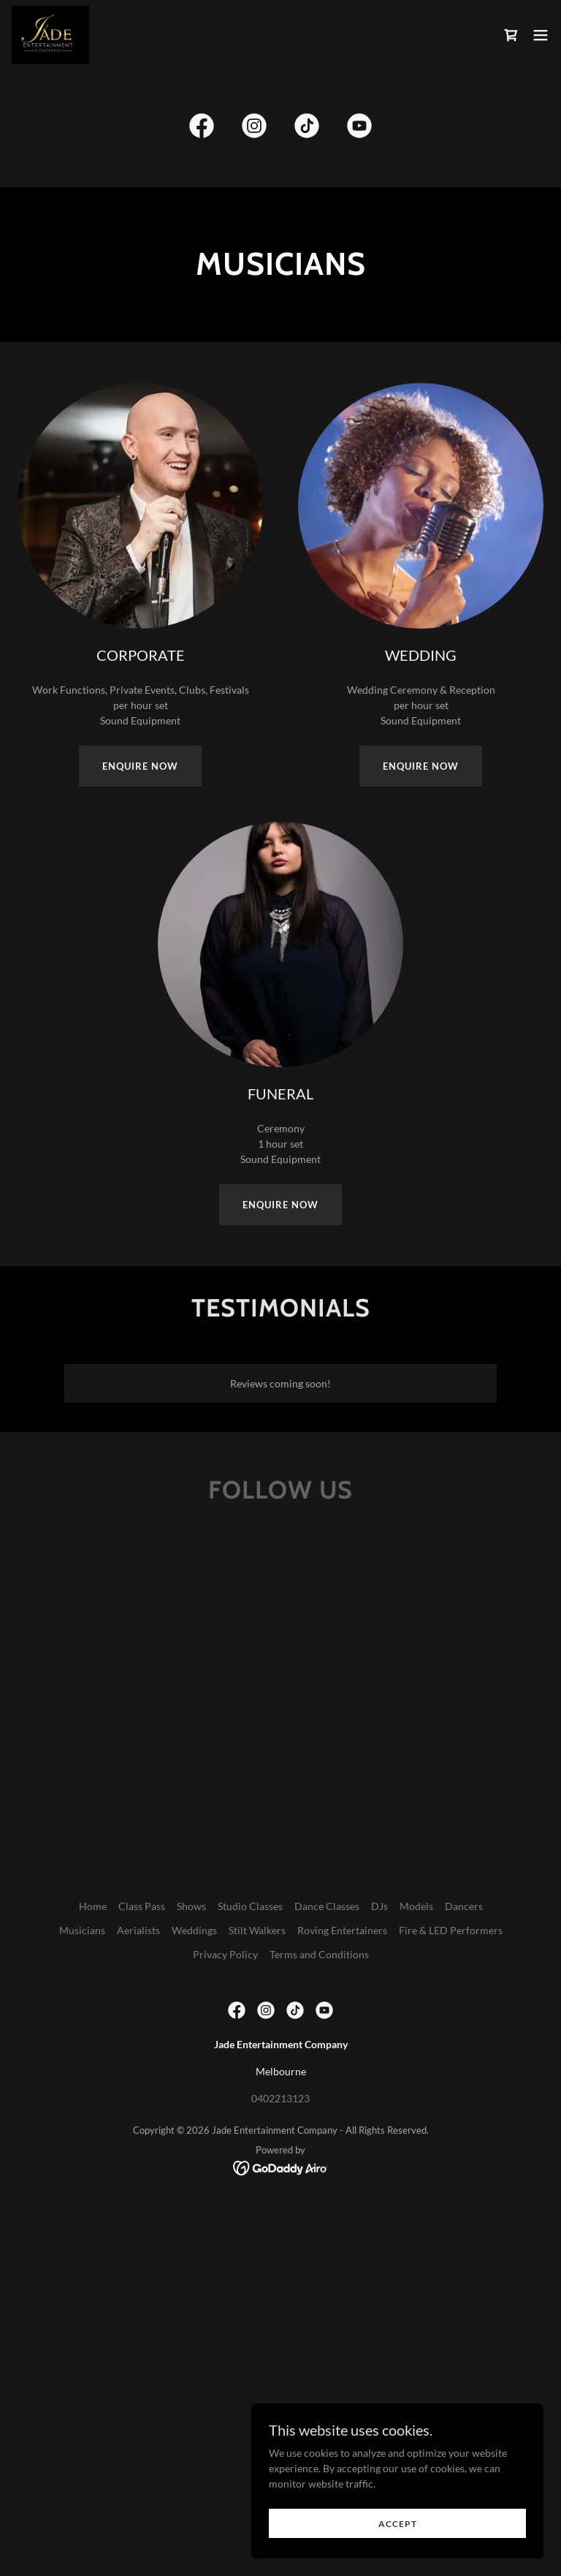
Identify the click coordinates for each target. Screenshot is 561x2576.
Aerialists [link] (138, 1930)
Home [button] (93, 1906)
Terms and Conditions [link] (319, 1954)
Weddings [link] (194, 1930)
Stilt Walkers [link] (257, 1930)
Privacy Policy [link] (225, 1954)
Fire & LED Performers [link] (451, 1930)
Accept (397, 2523)
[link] (50, 35)
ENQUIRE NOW (140, 766)
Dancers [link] (464, 1906)
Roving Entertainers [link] (342, 1930)
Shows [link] (191, 1906)
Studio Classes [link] (250, 1906)
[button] (540, 35)
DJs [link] (379, 1906)
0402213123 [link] (280, 2098)
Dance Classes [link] (326, 1906)
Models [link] (416, 1906)
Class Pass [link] (141, 1906)
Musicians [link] (82, 1930)
